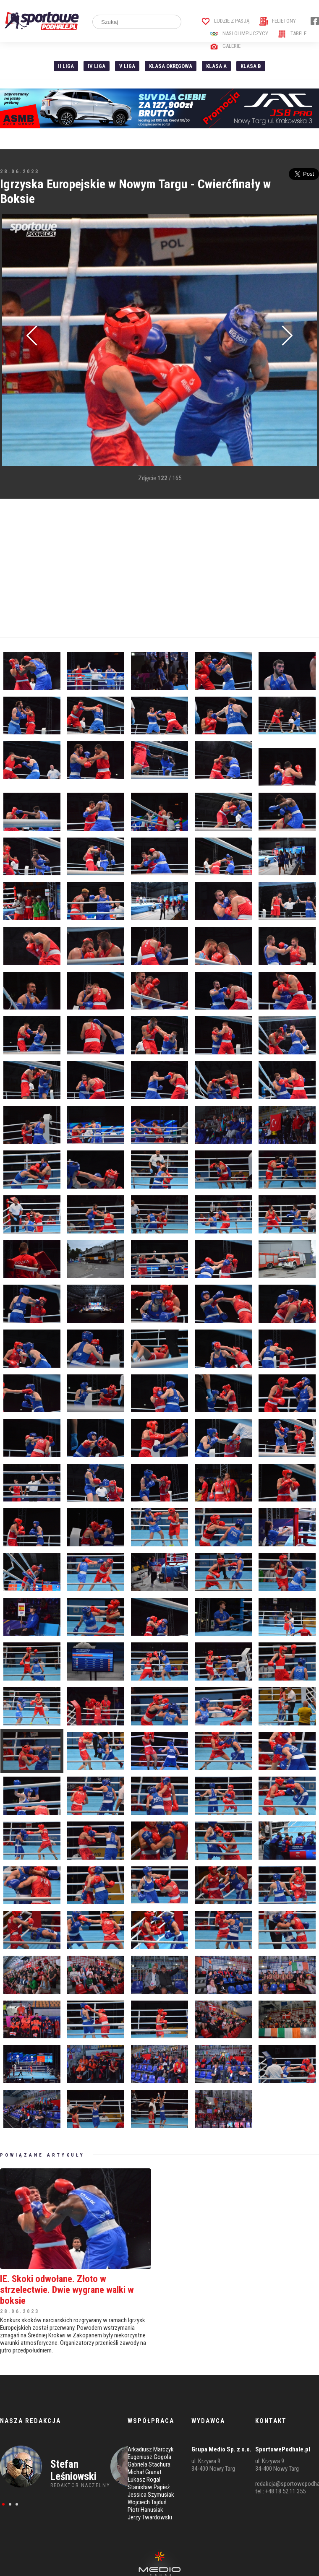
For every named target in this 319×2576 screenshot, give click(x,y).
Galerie (225, 46)
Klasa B (251, 66)
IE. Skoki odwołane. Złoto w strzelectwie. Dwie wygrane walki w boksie (67, 2289)
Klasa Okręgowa (170, 66)
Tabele (292, 33)
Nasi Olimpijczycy (239, 33)
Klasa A (216, 66)
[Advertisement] (138, 568)
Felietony (277, 21)
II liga (66, 66)
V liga (127, 66)
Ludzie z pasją (225, 21)
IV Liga (96, 66)
